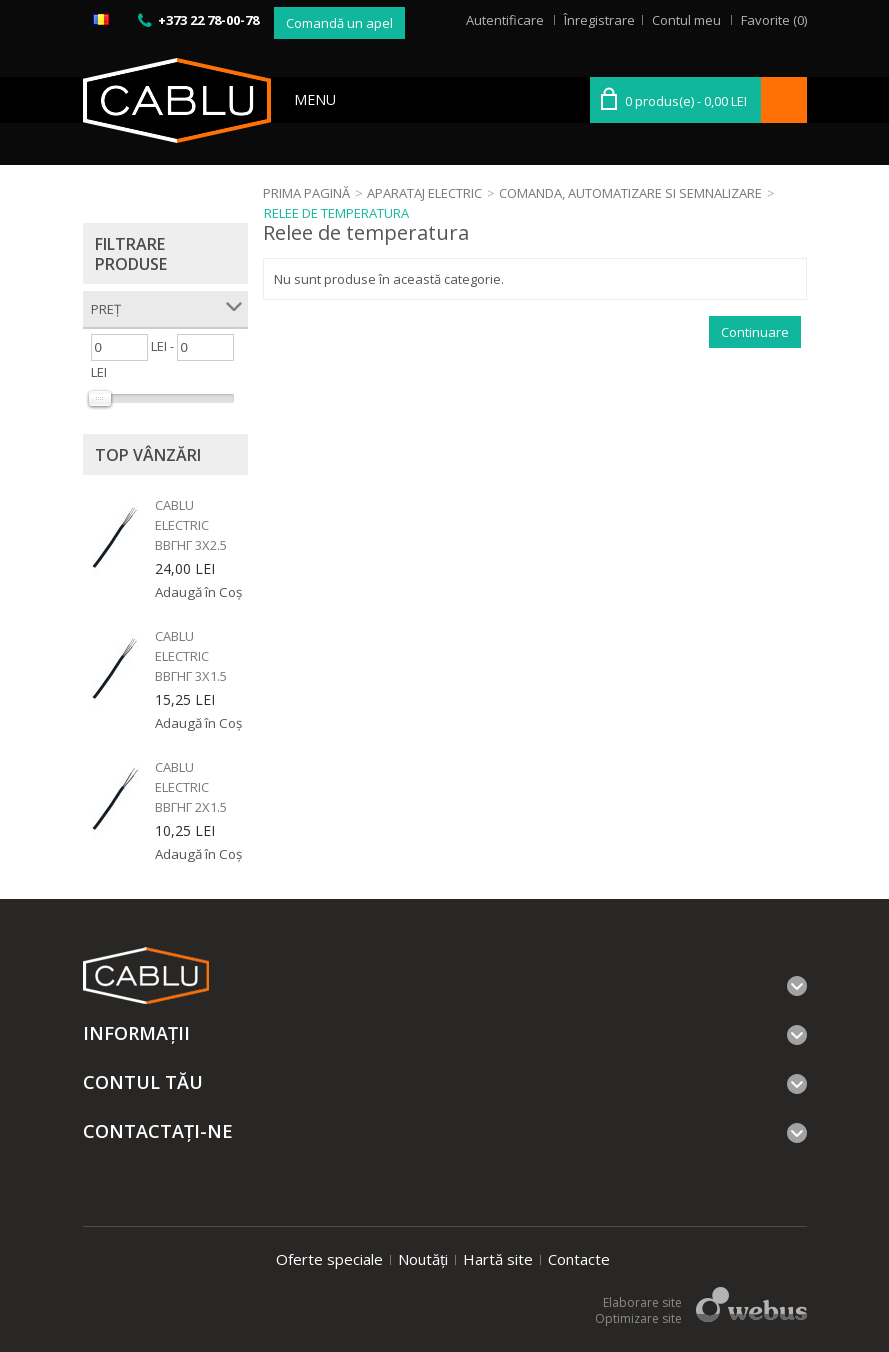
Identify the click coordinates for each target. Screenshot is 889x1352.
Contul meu (686, 20)
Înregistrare (599, 20)
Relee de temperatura (336, 213)
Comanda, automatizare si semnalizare (630, 193)
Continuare (755, 332)
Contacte (579, 1259)
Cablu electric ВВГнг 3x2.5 (191, 525)
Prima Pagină (306, 193)
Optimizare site (638, 1318)
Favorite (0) (774, 20)
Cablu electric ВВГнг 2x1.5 (191, 787)
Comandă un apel (339, 23)
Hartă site (498, 1259)
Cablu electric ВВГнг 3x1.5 (191, 656)
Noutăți (423, 1259)
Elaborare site (642, 1302)
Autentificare (505, 20)
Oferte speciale (329, 1259)
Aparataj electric (424, 193)
